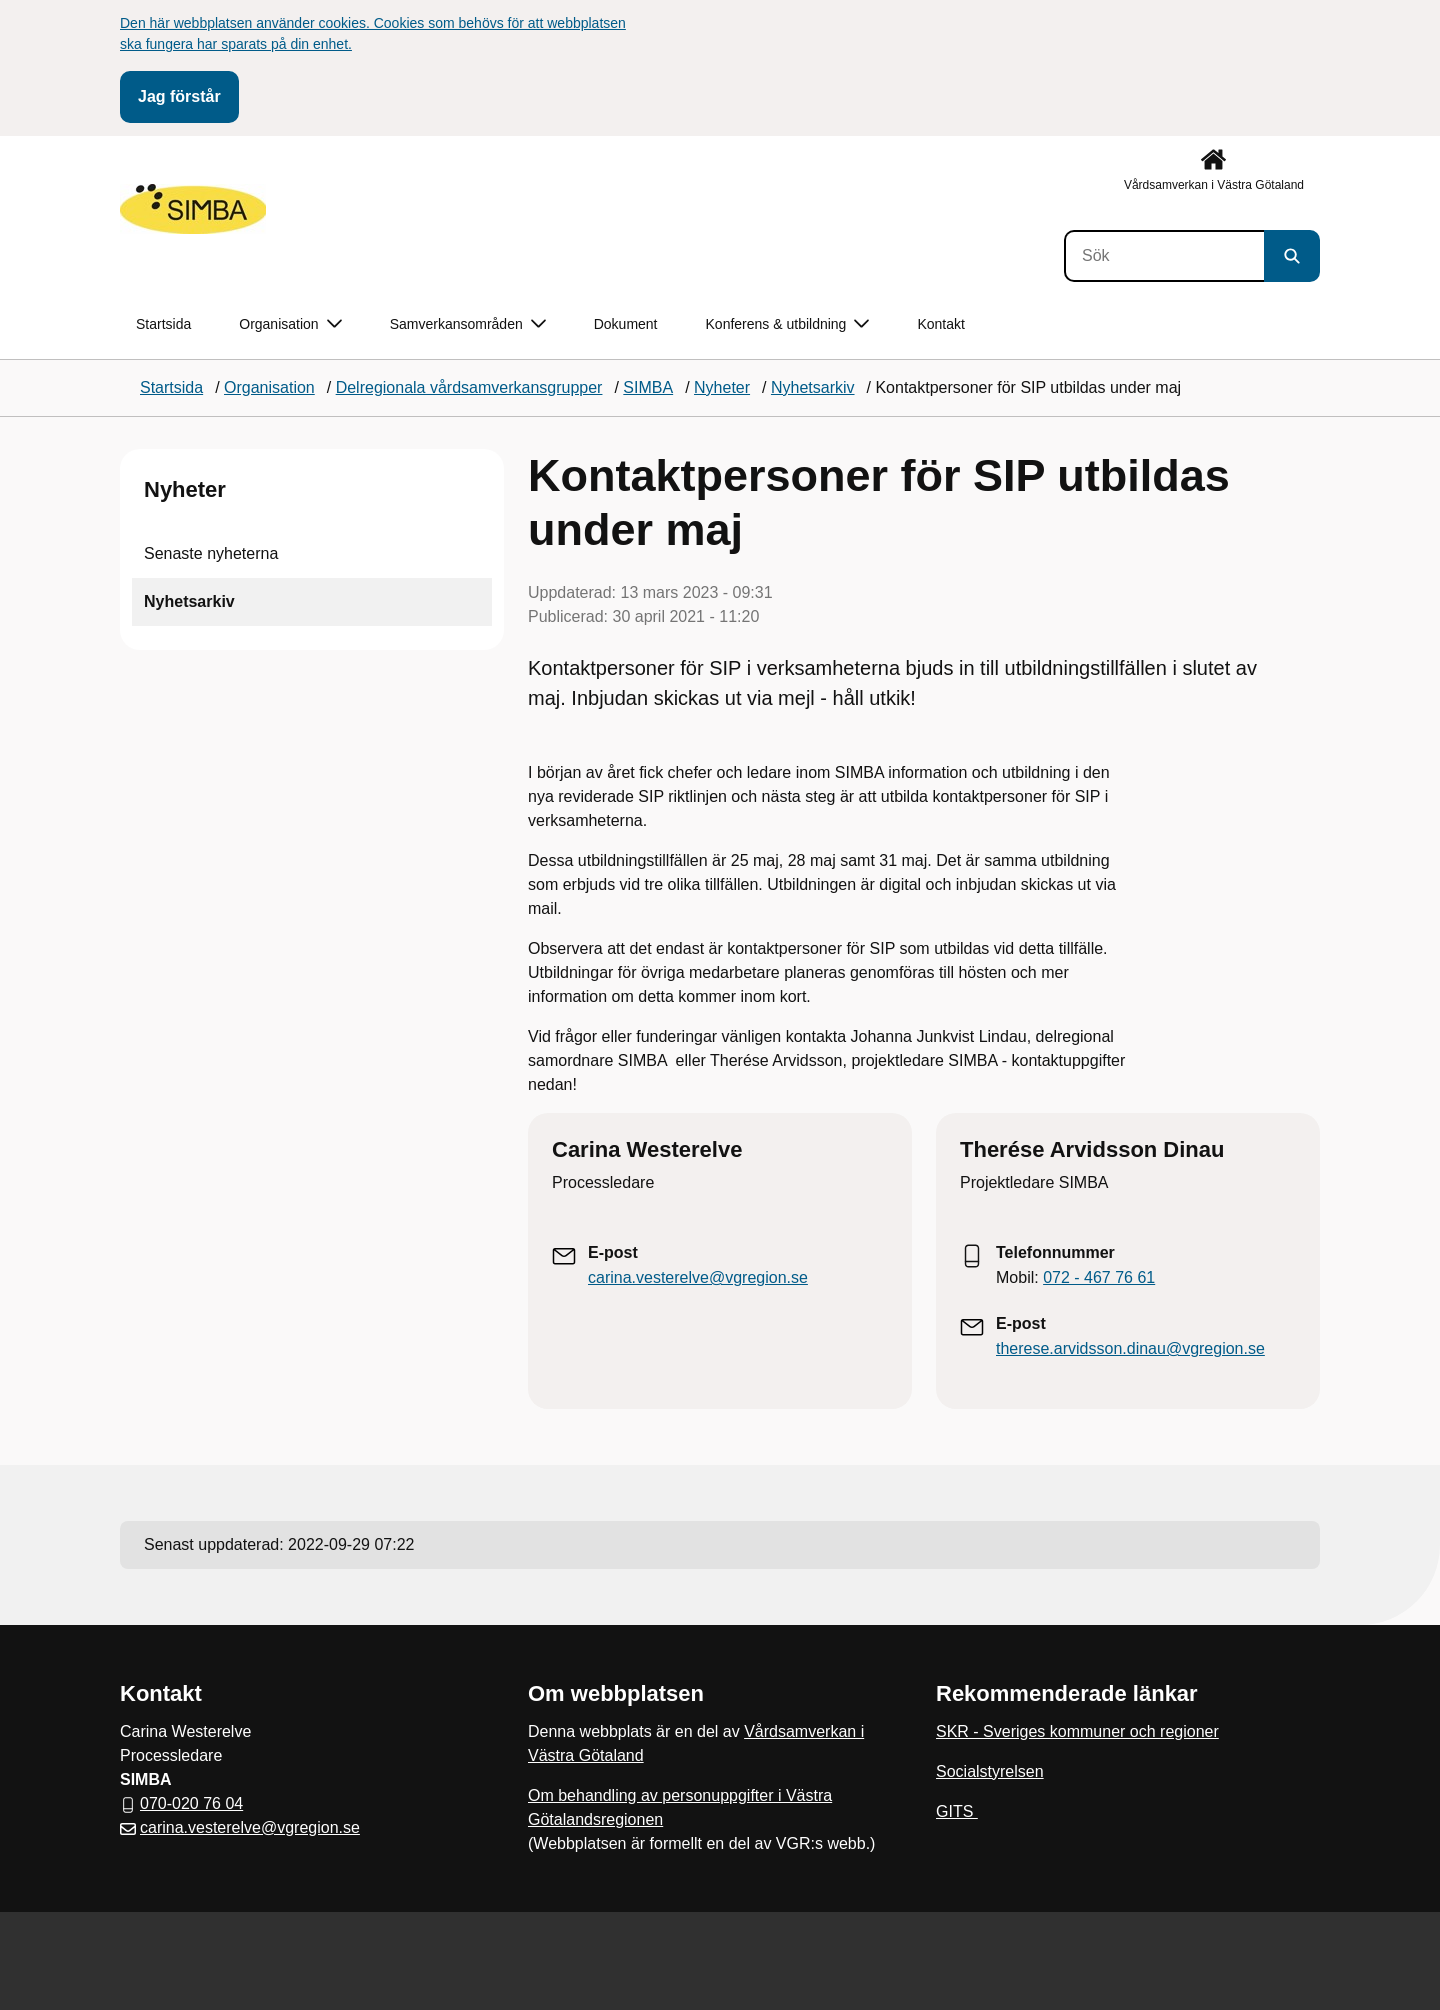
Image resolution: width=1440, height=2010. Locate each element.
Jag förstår (179, 96)
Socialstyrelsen (990, 1771)
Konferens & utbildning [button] (788, 324)
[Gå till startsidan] (193, 209)
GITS (957, 1811)
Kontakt (940, 324)
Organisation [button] (290, 324)
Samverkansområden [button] (468, 324)
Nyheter (185, 489)
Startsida (163, 324)
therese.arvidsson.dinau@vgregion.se (1130, 1348)
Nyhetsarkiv (189, 601)
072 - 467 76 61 (1099, 1277)
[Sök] (1164, 256)
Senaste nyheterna (211, 553)
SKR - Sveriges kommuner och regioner (1077, 1731)
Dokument (626, 324)
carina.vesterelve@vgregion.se (698, 1277)
